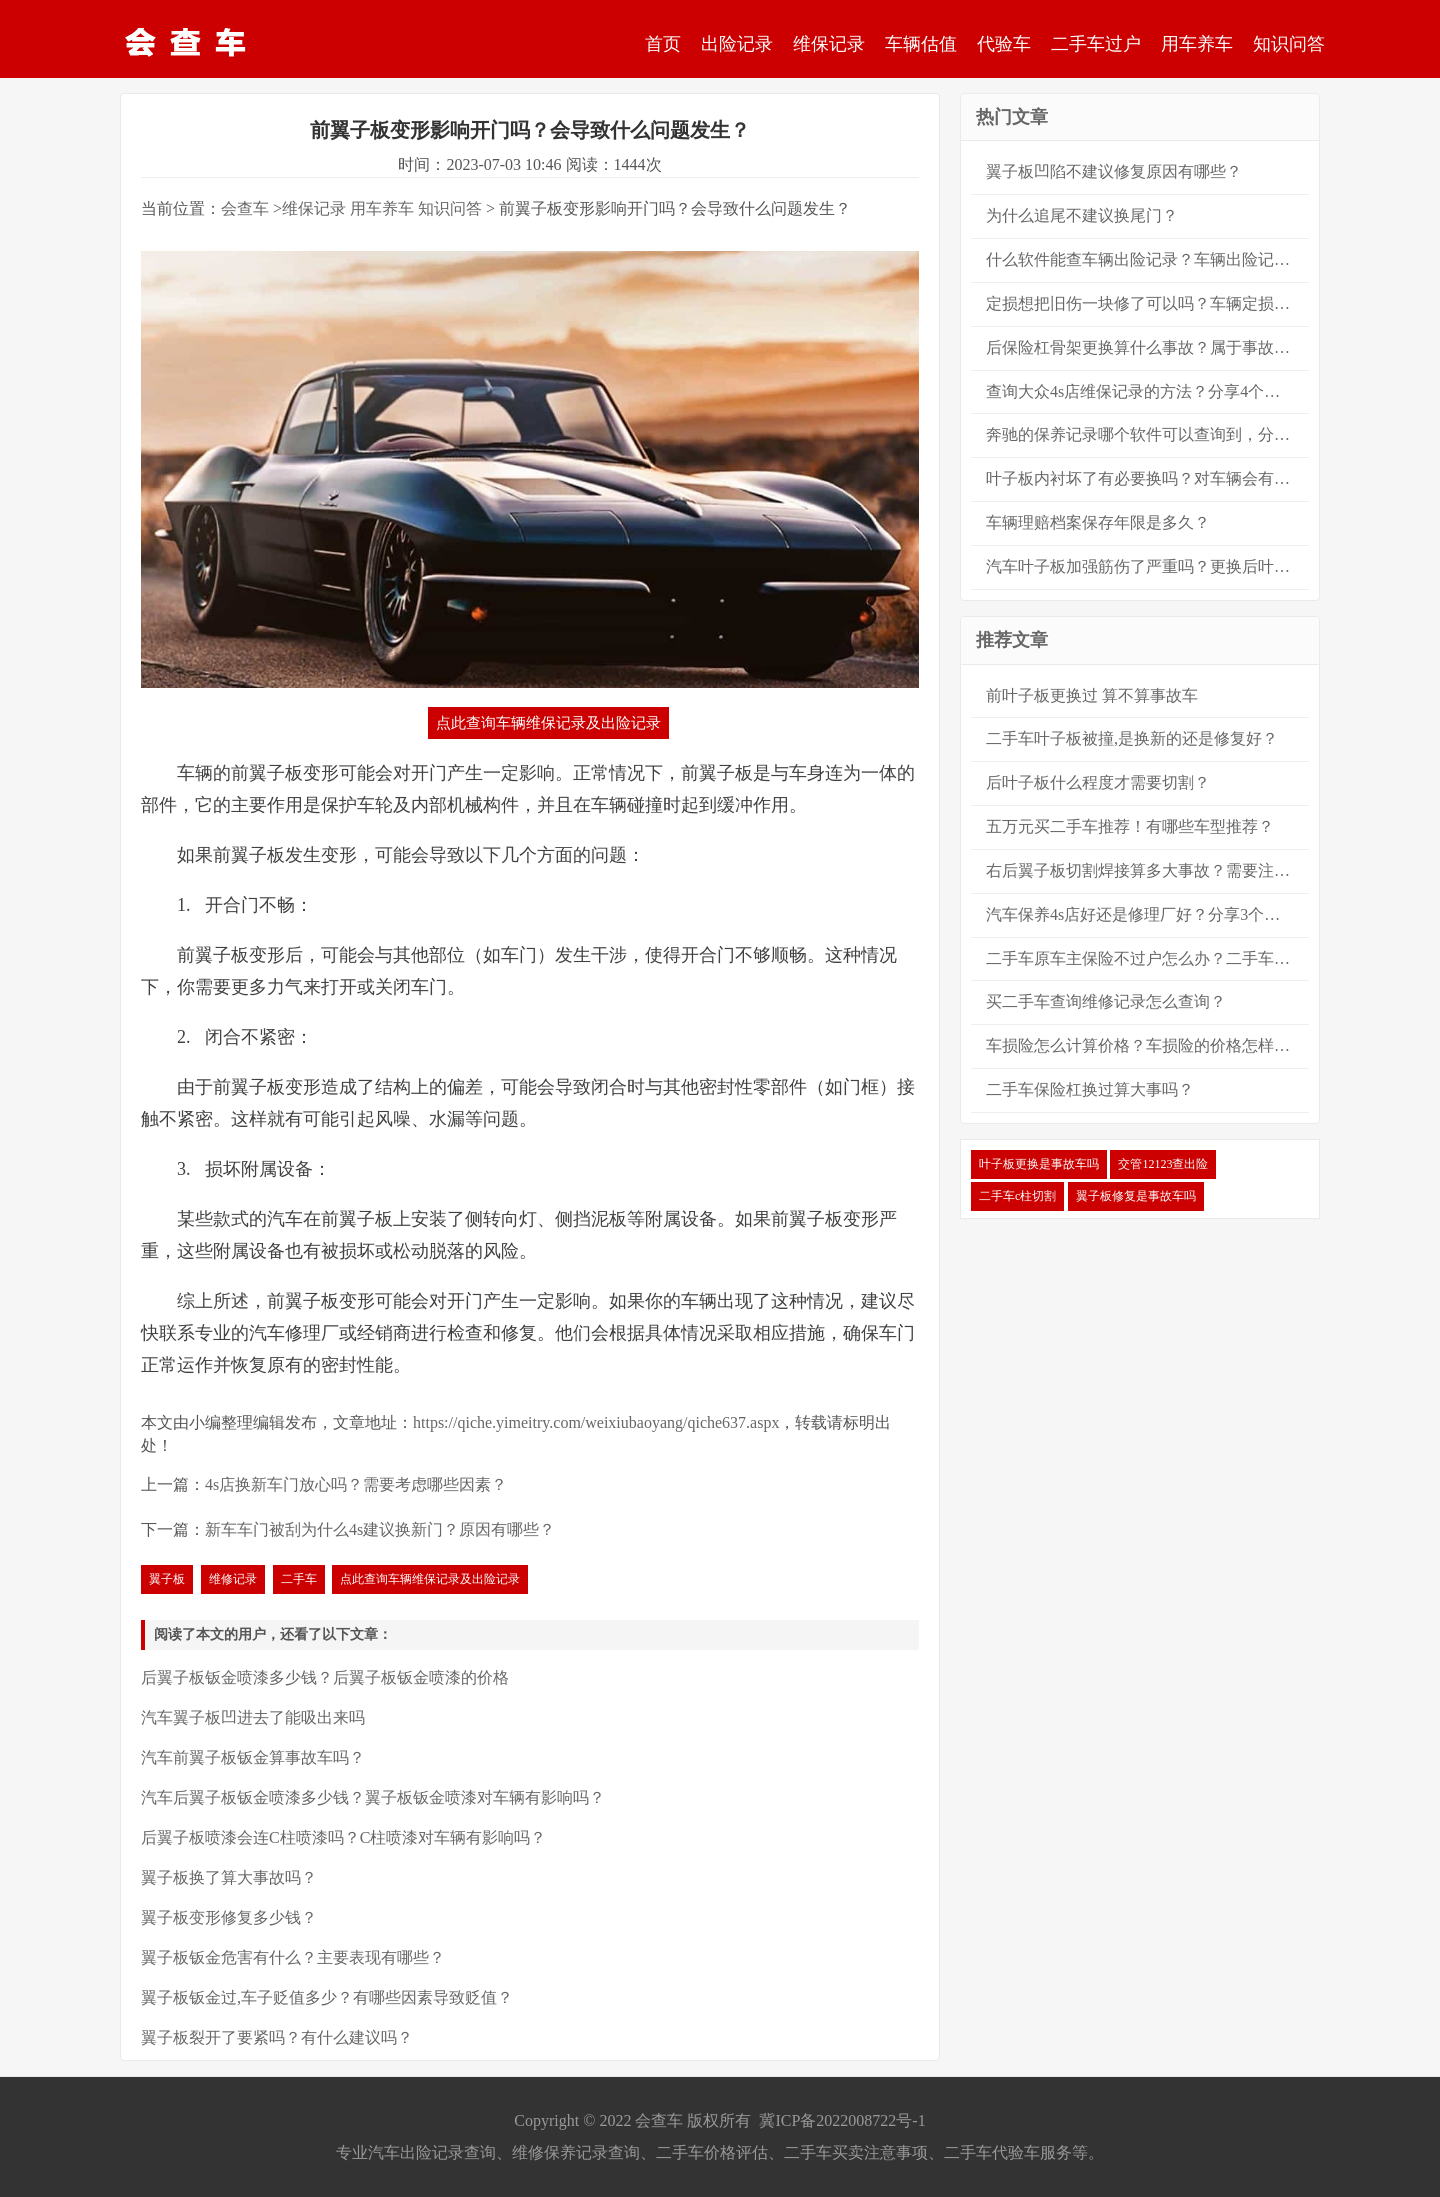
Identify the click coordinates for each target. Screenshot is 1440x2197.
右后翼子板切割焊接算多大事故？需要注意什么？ (1147, 870)
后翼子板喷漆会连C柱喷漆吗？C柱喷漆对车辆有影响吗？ (343, 1837)
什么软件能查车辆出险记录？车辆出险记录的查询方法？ (1147, 259)
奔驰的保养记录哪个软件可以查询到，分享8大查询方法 (1147, 434)
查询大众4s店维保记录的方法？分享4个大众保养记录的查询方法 (1147, 391)
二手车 (299, 1579)
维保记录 (829, 44)
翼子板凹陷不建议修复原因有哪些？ (1114, 171)
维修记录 (233, 1579)
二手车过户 (1096, 44)
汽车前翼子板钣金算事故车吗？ (253, 1757)
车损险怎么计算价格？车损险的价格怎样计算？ (1147, 1045)
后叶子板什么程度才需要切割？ (1098, 782)
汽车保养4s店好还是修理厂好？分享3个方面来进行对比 (1147, 914)
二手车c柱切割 (1017, 1196)
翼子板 (167, 1579)
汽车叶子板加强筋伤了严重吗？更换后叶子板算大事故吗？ (1147, 566)
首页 (663, 44)
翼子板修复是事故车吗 (1136, 1196)
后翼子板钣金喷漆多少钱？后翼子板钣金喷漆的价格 (325, 1677)
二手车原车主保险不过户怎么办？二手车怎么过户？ (1147, 958)
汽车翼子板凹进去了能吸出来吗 (253, 1717)
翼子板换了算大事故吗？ (229, 1877)
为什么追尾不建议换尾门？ (1082, 215)
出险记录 (737, 44)
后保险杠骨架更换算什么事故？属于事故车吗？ (1147, 347)
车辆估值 (921, 44)
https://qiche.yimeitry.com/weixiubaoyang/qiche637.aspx (596, 1422)
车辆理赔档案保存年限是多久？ (1098, 522)
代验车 (1004, 44)
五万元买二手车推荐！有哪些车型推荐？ (1130, 826)
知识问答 (1289, 44)
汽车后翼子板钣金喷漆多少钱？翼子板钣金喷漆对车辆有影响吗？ (373, 1797)
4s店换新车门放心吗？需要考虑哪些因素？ (356, 1484)
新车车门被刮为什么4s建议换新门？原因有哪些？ (380, 1529)
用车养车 (1197, 44)
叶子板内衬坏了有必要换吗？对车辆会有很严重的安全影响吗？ (1147, 478)
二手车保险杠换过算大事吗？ (1090, 1089)
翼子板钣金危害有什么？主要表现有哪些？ (293, 1957)
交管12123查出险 (1163, 1164)
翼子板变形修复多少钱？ (229, 1917)
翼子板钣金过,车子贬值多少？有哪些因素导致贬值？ (327, 1997)
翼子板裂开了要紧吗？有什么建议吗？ (277, 2037)
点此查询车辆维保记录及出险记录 (548, 723)
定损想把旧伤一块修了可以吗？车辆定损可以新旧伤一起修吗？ (1147, 303)
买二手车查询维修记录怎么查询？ (1106, 1001)
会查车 (245, 208)
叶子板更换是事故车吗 (1039, 1164)
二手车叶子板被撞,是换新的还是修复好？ (1132, 738)
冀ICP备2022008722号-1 (842, 2120)
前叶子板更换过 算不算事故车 (1092, 695)
